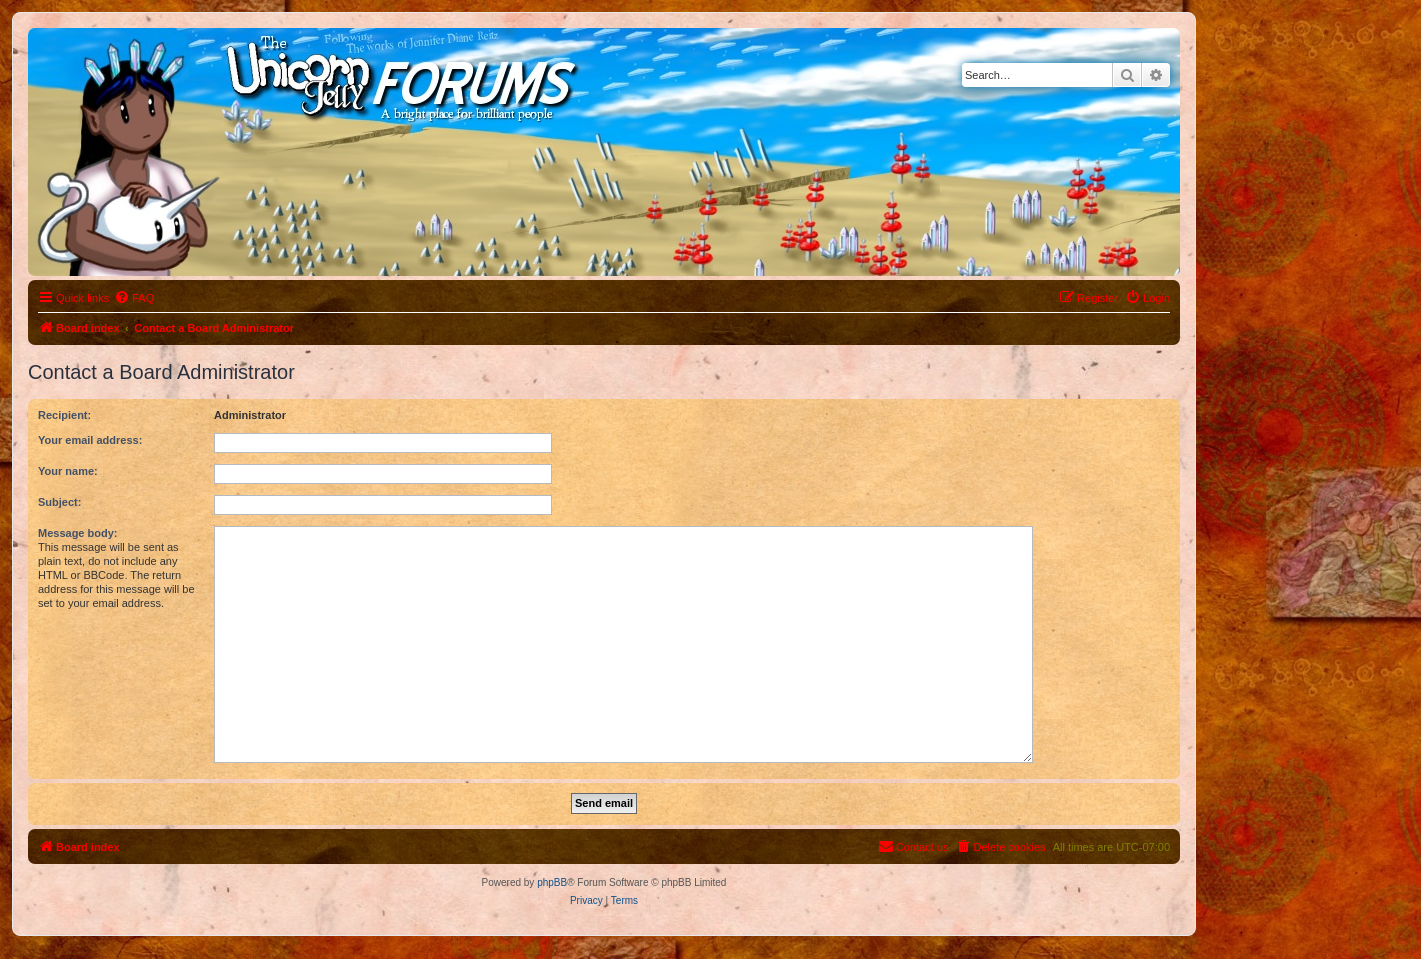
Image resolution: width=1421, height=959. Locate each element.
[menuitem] (134, 298)
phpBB (552, 882)
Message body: (77, 533)
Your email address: (90, 440)
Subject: (59, 502)
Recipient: (64, 415)
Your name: (68, 471)
